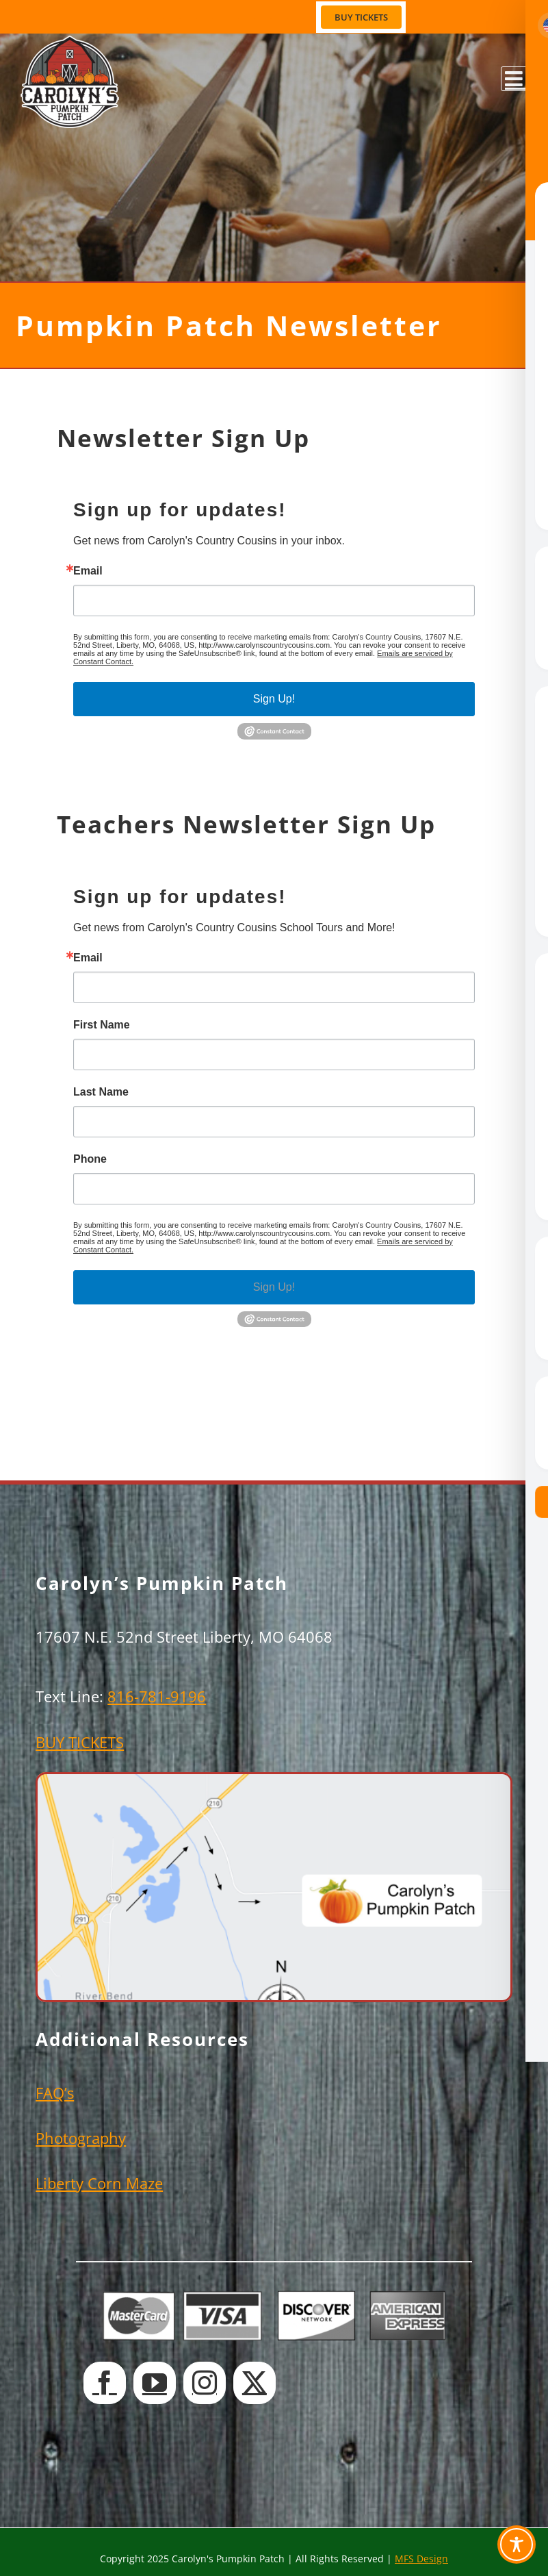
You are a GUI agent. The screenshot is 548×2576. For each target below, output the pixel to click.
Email (88, 571)
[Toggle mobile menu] (514, 78)
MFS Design (421, 2558)
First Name (101, 1025)
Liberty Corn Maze (99, 2183)
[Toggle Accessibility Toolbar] (516, 2544)
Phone (90, 1159)
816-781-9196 (156, 1696)
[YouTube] (154, 2383)
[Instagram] (204, 2383)
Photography (81, 2137)
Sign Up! (274, 699)
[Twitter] (254, 2383)
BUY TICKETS (80, 1742)
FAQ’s (55, 2092)
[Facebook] (104, 2383)
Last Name (101, 1092)
